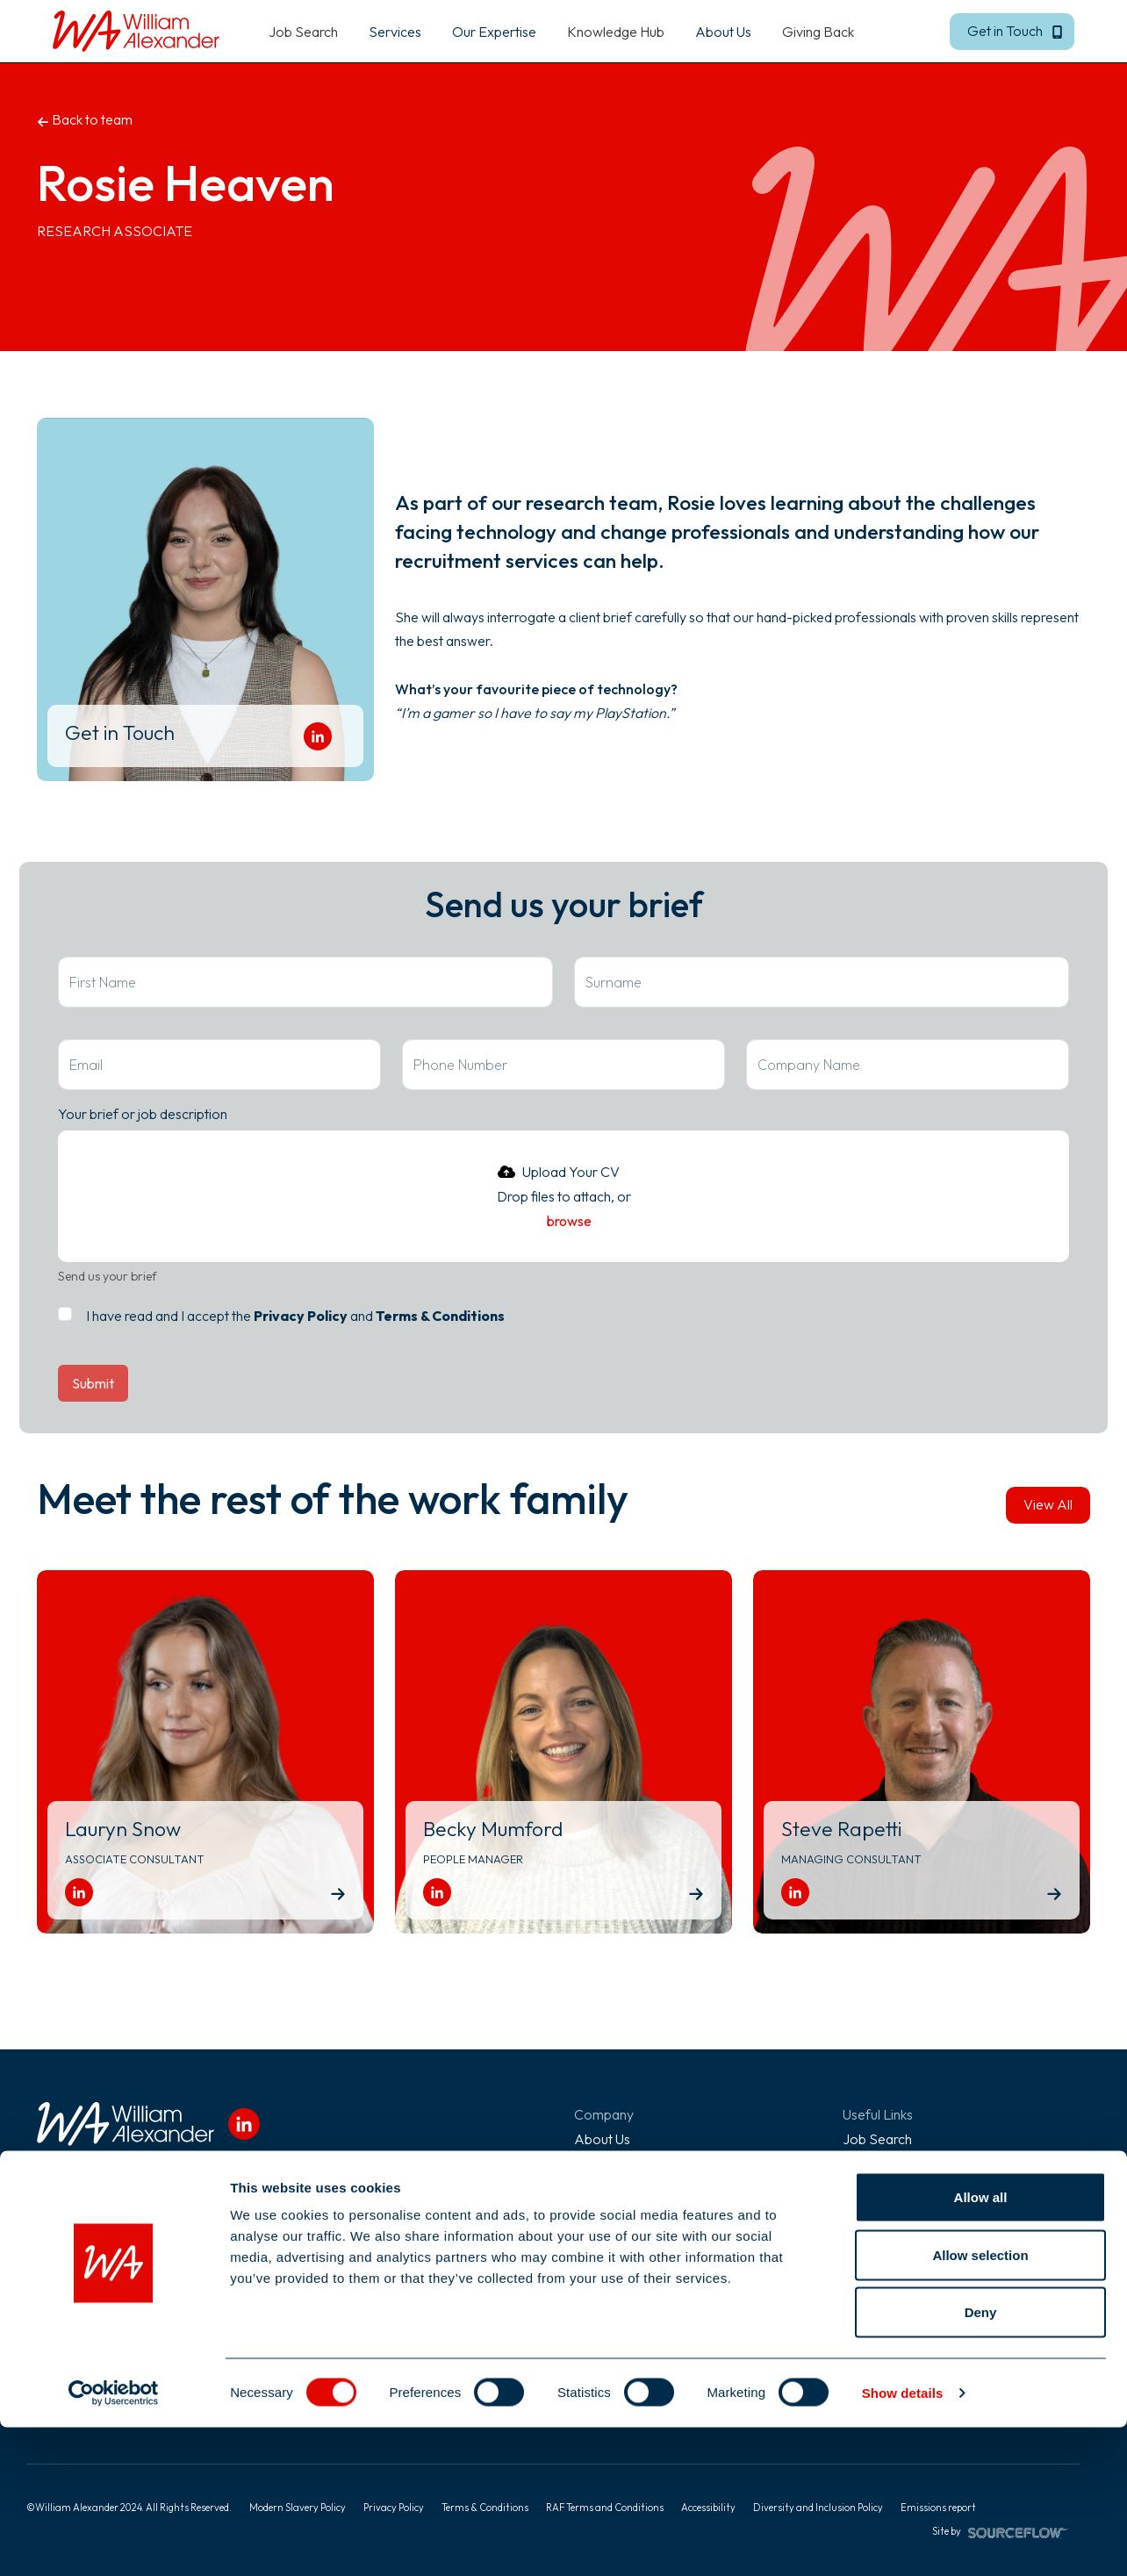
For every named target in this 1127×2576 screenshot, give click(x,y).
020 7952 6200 (86, 2272)
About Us (602, 2139)
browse (569, 1221)
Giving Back (818, 31)
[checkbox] (65, 1314)
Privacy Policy (301, 1315)
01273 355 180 (349, 2272)
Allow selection (980, 2403)
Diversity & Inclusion (633, 2163)
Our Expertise (885, 2188)
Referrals (602, 2237)
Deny (981, 2460)
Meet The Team (621, 2188)
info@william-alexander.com (123, 2297)
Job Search (303, 31)
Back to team (85, 119)
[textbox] (305, 982)
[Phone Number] (563, 1064)
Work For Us (612, 2212)
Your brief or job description (142, 1114)
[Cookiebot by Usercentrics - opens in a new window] (113, 2542)
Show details (903, 2541)
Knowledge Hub (615, 31)
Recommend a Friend (908, 2237)
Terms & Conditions (440, 1315)
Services (869, 2163)
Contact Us (607, 2262)
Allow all (981, 2345)
